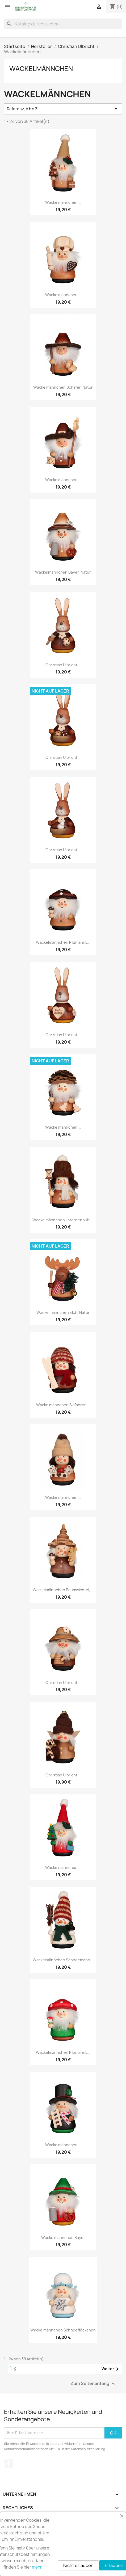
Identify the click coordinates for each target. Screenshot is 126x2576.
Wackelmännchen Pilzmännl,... (63, 942)
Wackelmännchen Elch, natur (63, 1312)
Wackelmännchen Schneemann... (63, 1959)
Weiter (111, 2369)
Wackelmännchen (41, 68)
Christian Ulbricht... (63, 664)
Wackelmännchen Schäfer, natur (63, 387)
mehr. (37, 2567)
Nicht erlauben (78, 2565)
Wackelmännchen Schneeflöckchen (63, 2330)
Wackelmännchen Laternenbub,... (63, 1219)
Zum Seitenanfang (93, 2383)
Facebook (9, 2463)
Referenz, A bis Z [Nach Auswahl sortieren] (63, 109)
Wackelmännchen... (63, 202)
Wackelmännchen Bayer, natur (63, 572)
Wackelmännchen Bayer (63, 2237)
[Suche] (63, 24)
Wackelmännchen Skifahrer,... (63, 1404)
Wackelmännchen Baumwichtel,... (63, 1589)
